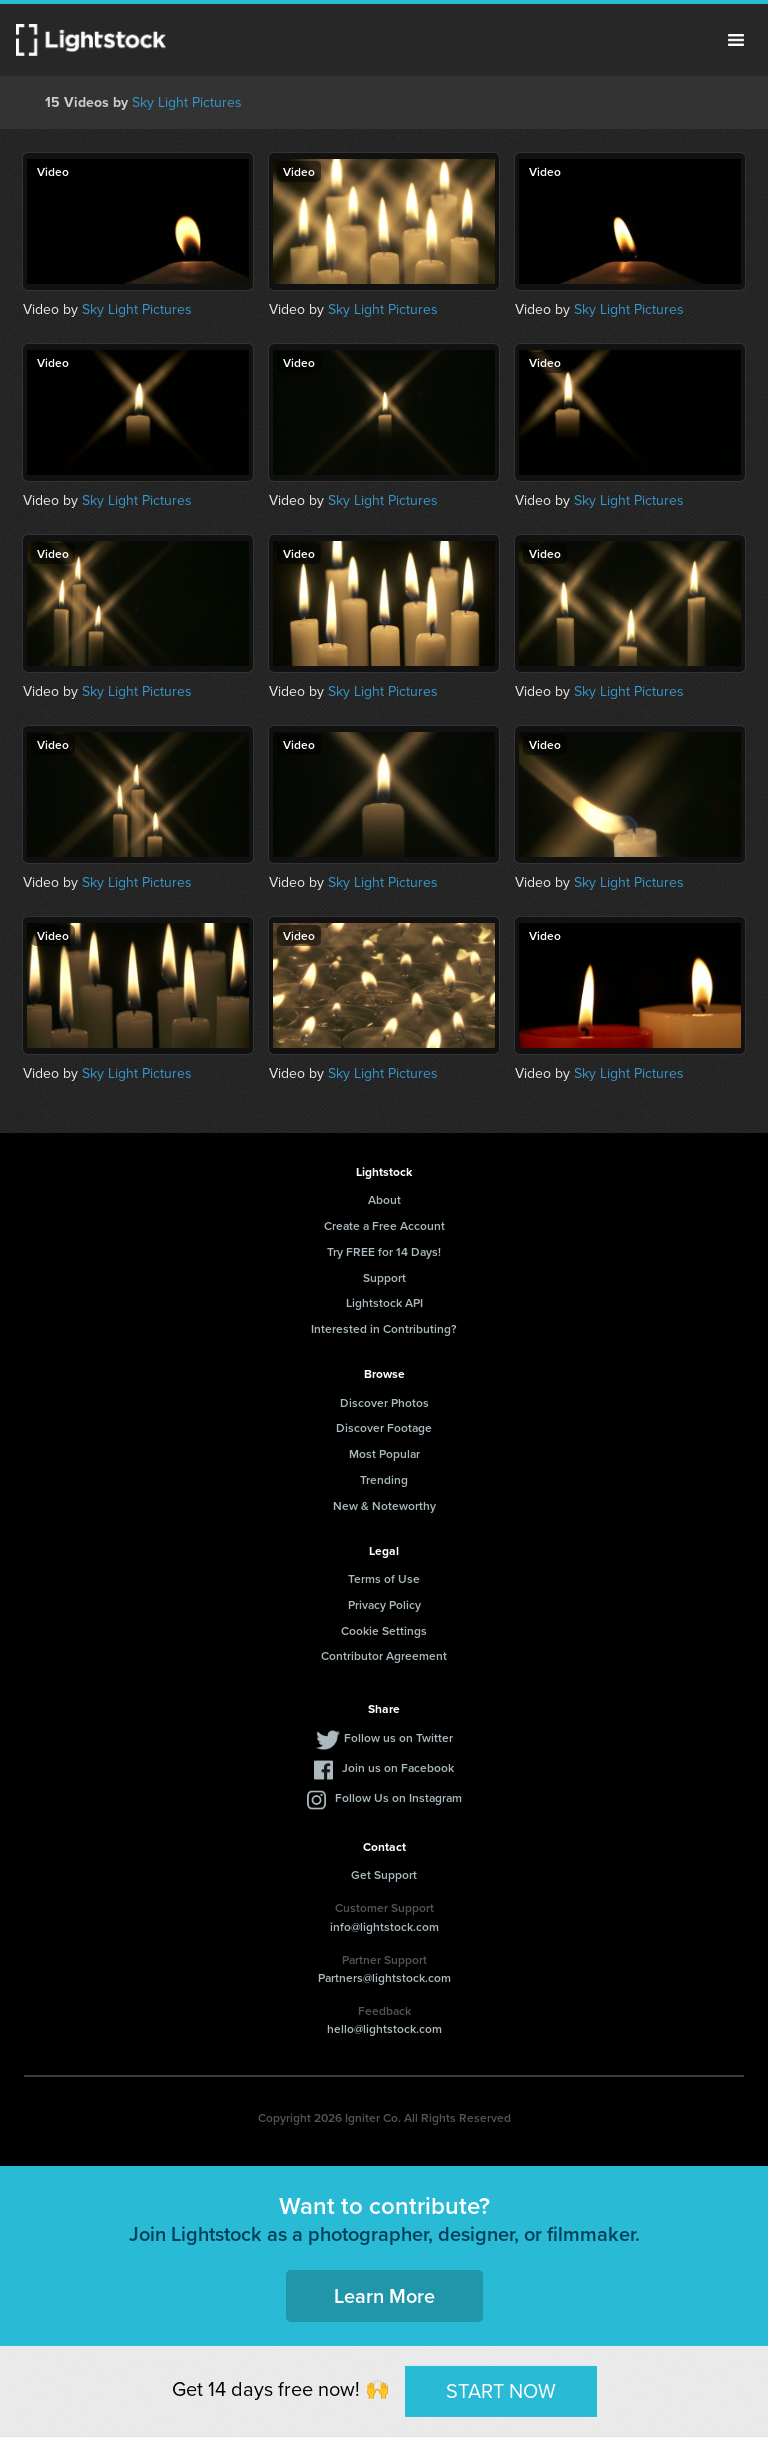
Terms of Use (384, 1578)
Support (384, 1277)
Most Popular (384, 1453)
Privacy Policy (384, 1604)
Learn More (384, 2295)
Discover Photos (384, 1402)
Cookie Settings (384, 1630)
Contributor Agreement (384, 1655)
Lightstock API (384, 1302)
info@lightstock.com (384, 1926)
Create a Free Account (384, 1225)
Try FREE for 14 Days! (384, 1251)
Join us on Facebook (398, 1767)
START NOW (501, 2391)
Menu (736, 40)
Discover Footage (384, 1427)
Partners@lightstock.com (384, 1977)
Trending (384, 1479)
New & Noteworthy (384, 1505)
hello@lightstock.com (384, 2028)
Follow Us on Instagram (398, 1797)
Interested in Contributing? (384, 1328)
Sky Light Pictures (187, 102)
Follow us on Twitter (398, 1737)
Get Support (384, 1874)
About (384, 1199)
